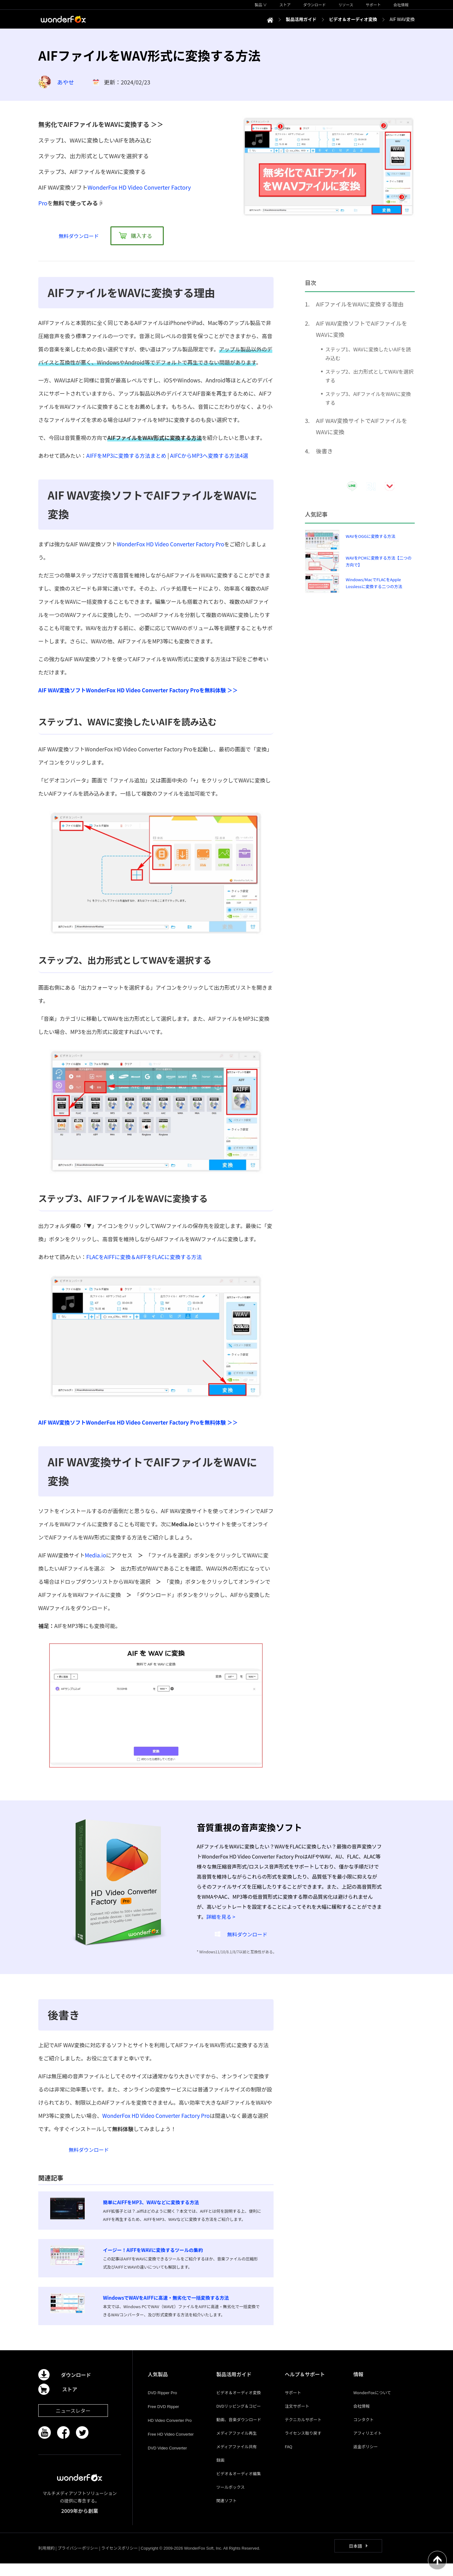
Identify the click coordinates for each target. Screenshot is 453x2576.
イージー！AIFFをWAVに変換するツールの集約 (153, 2262)
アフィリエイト (367, 2446)
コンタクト (363, 2432)
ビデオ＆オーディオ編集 (238, 2486)
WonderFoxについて (372, 2405)
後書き (324, 451)
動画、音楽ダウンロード (238, 2432)
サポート (293, 2405)
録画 (220, 2473)
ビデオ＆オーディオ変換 (238, 2405)
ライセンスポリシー (119, 2560)
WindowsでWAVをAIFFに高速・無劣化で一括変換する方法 (166, 2310)
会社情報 (361, 2419)
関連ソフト (226, 2513)
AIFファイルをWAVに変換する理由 (359, 304)
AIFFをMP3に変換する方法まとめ (126, 455)
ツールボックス (230, 2500)
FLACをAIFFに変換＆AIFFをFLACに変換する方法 (144, 1257)
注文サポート (297, 2419)
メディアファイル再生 (236, 2446)
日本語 (355, 2558)
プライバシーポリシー (77, 2560)
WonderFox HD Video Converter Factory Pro (170, 544)
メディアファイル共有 (236, 2459)
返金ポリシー (365, 2459)
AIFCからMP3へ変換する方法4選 (209, 455)
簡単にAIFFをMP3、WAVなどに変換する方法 (151, 2214)
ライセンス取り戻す (303, 2446)
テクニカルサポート (303, 2432)
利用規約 (46, 2560)
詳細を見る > (220, 1916)
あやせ (65, 82)
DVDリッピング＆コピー (238, 2419)
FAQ (288, 2459)
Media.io (95, 1555)
